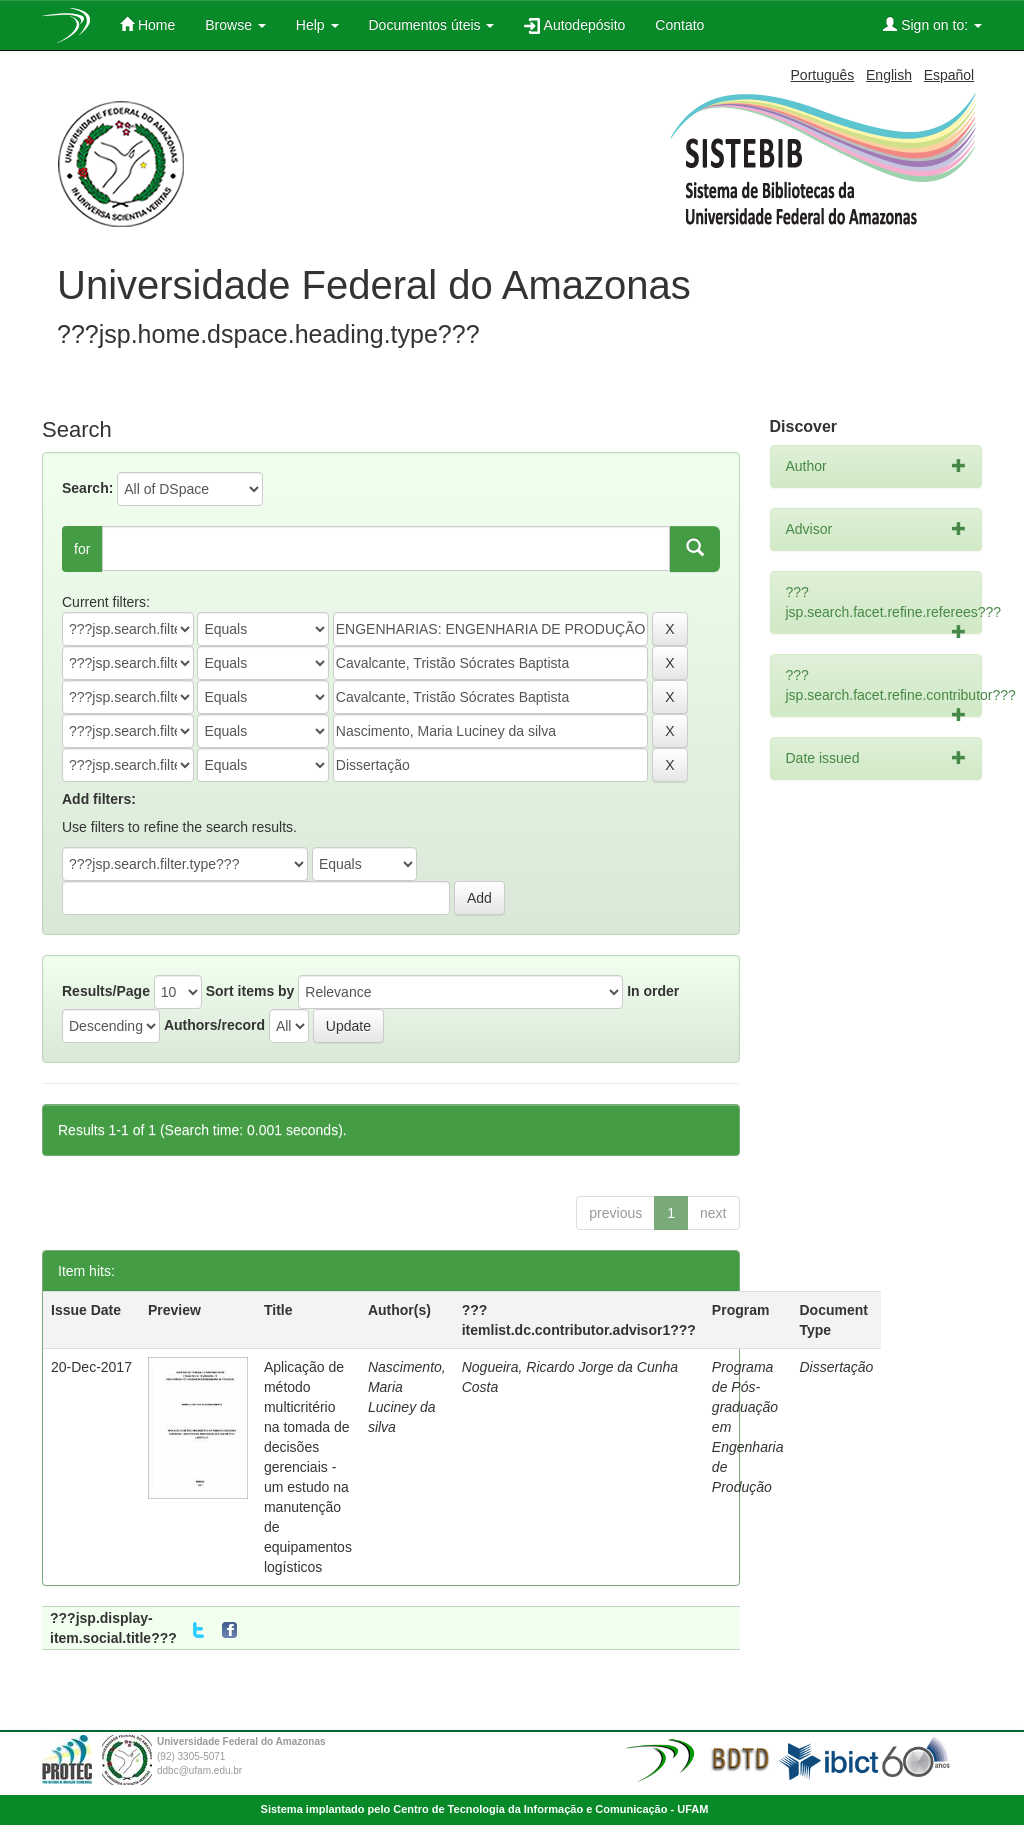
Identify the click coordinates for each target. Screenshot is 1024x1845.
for (82, 549)
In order (653, 991)
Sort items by (250, 991)
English (889, 75)
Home (147, 24)
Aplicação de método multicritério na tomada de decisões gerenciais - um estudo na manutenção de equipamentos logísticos (308, 1467)
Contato (679, 25)
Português (823, 75)
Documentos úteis (432, 25)
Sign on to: (932, 24)
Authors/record (214, 1025)
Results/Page (106, 991)
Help (317, 25)
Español (949, 75)
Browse (235, 25)
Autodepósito (574, 25)
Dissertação (836, 1367)
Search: (87, 488)
